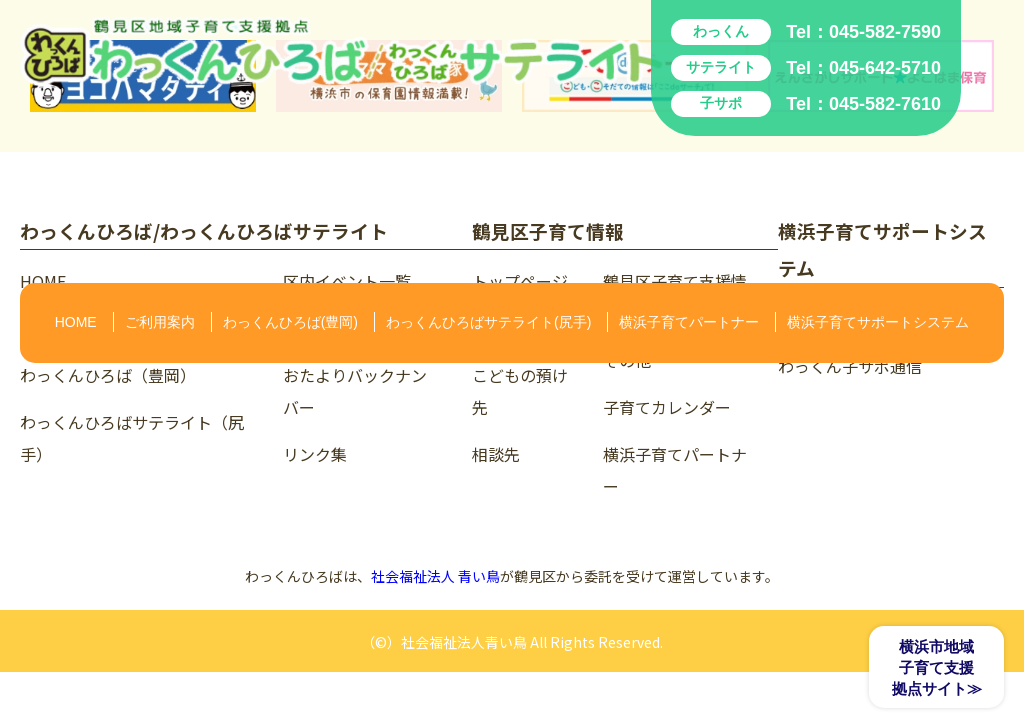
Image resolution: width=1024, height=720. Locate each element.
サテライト (721, 67)
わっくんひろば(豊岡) (290, 322)
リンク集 (315, 454)
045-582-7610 (885, 104)
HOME (76, 322)
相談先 (496, 454)
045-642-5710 (885, 68)
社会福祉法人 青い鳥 (435, 576)
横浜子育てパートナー (689, 322)
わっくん (721, 31)
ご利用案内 (160, 322)
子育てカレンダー (667, 407)
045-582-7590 (885, 32)
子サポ (721, 103)
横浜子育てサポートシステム (878, 322)
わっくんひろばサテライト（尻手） (132, 438)
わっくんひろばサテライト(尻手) (488, 322)
